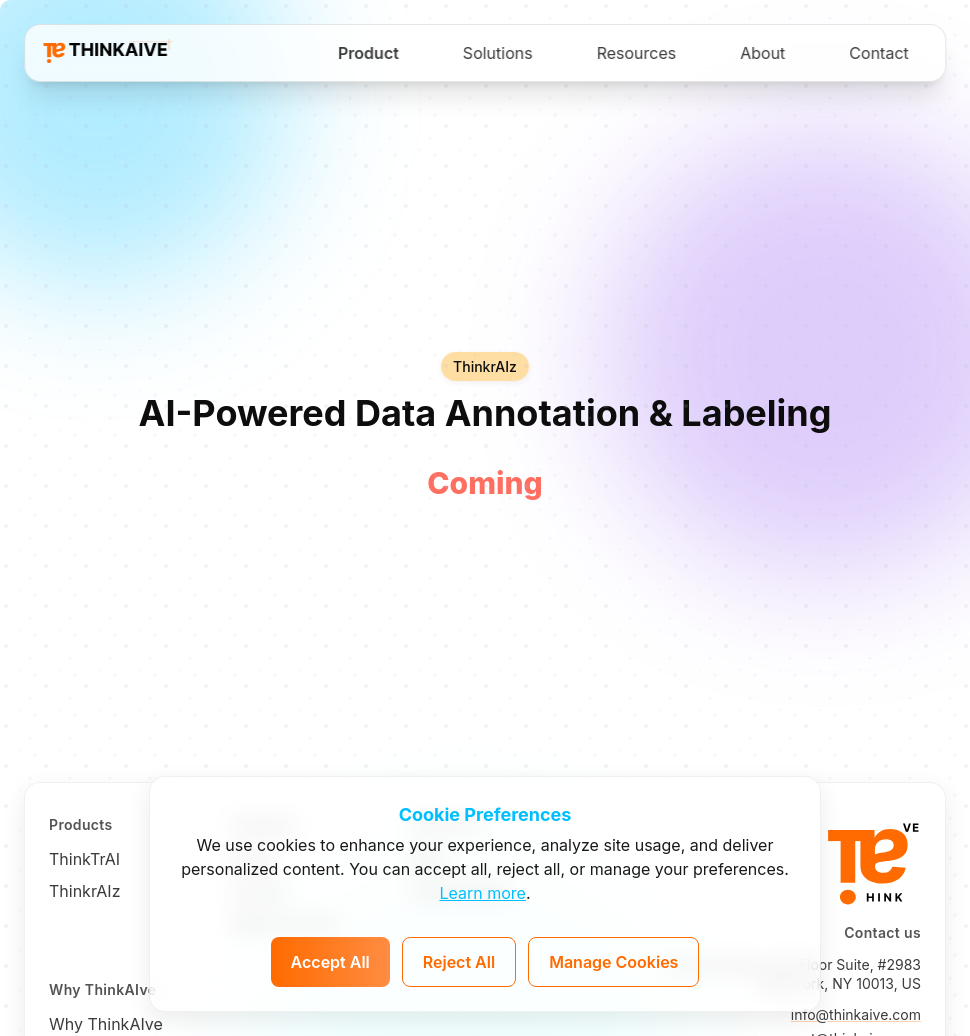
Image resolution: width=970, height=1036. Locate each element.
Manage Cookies (613, 962)
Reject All (459, 962)
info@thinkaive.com (856, 1014)
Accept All (330, 962)
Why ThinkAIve (106, 1024)
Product (368, 53)
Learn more (482, 893)
